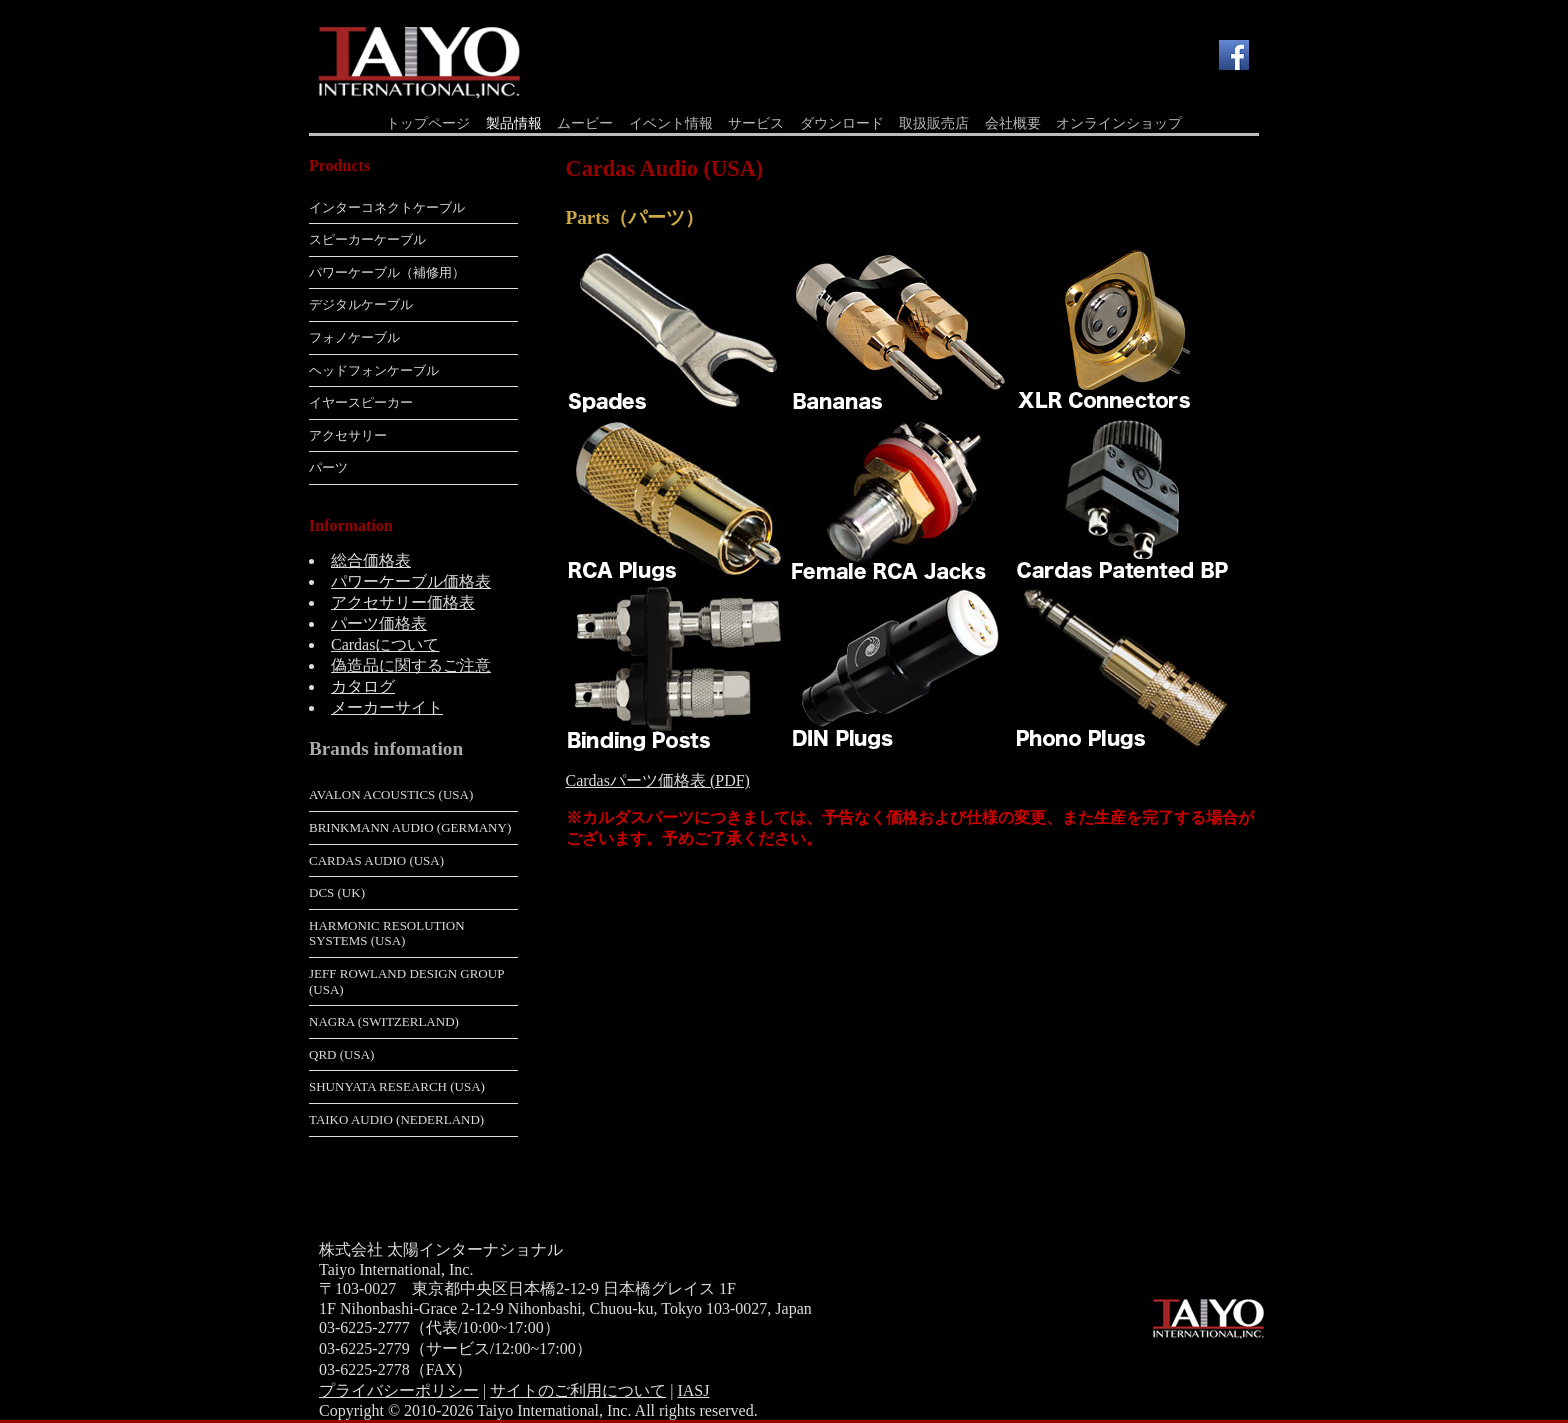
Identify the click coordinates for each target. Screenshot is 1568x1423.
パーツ (328, 467)
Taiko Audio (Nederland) (396, 1119)
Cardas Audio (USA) (376, 860)
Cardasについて (385, 644)
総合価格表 (371, 560)
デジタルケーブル (361, 304)
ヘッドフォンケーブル (374, 370)
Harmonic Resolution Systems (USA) (387, 933)
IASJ (693, 1390)
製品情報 (514, 123)
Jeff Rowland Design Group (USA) (406, 981)
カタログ (363, 686)
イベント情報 (671, 123)
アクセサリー (348, 435)
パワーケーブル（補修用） (387, 272)
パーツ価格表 (379, 623)
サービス (756, 123)
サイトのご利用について (578, 1390)
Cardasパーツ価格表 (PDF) (658, 780)
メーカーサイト (387, 707)
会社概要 (1013, 123)
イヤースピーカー (361, 402)
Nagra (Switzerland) (384, 1021)
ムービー (585, 123)
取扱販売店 (934, 123)
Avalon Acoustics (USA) (391, 794)
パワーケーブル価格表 (411, 581)
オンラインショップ (1119, 123)
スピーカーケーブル (367, 239)
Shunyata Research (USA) (397, 1086)
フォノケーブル (354, 337)
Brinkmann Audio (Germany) (410, 827)
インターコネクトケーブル (387, 207)
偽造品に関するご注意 (411, 665)
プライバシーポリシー (399, 1390)
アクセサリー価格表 (403, 602)
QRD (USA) (341, 1054)
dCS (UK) (337, 892)
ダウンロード (842, 123)
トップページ (428, 123)
